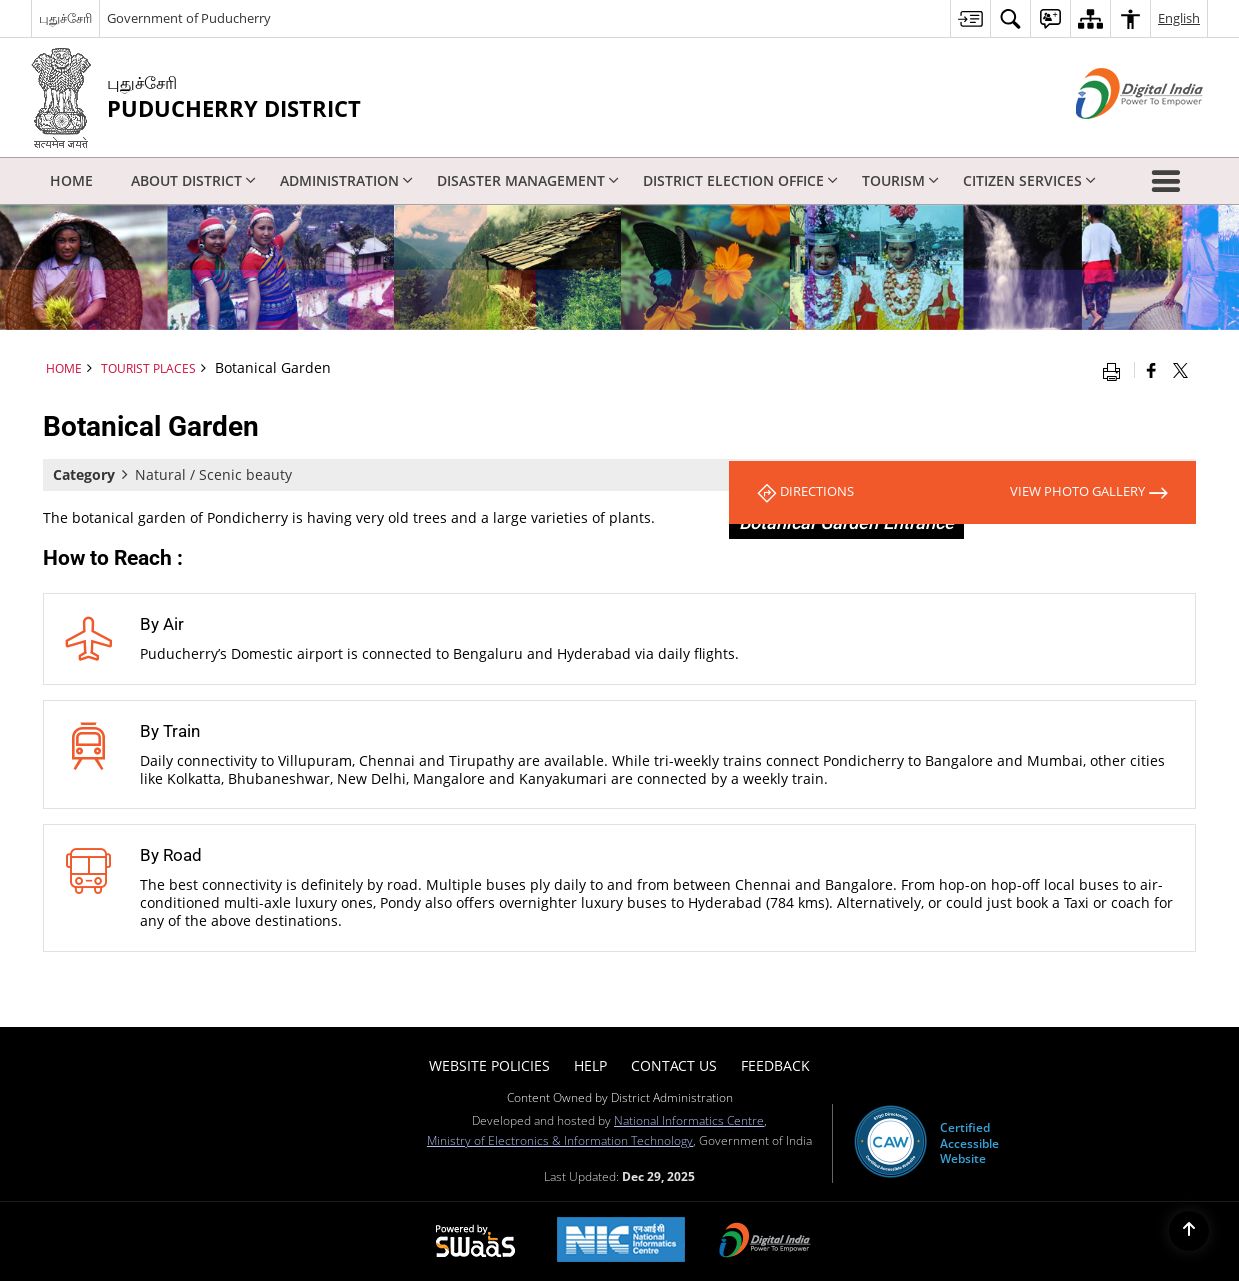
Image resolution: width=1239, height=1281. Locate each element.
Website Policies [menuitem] (489, 1065)
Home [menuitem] (71, 180)
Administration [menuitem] (346, 180)
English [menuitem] (1179, 18)
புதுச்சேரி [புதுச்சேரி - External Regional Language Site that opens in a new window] (65, 18)
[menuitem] (970, 18)
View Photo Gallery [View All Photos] (1082, 492)
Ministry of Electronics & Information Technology (560, 1140)
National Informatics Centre (689, 1120)
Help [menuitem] (590, 1065)
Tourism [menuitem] (900, 180)
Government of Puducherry (189, 18)
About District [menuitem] (193, 180)
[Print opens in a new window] (1116, 370)
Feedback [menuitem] (775, 1065)
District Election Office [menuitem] (740, 180)
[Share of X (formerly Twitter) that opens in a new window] (1180, 370)
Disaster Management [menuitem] (528, 180)
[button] (1170, 181)
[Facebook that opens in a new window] (1151, 370)
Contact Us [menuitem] (674, 1065)
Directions (810, 492)
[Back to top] (1189, 1231)
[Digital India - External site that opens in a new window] (1114, 135)
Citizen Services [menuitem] (1029, 180)
